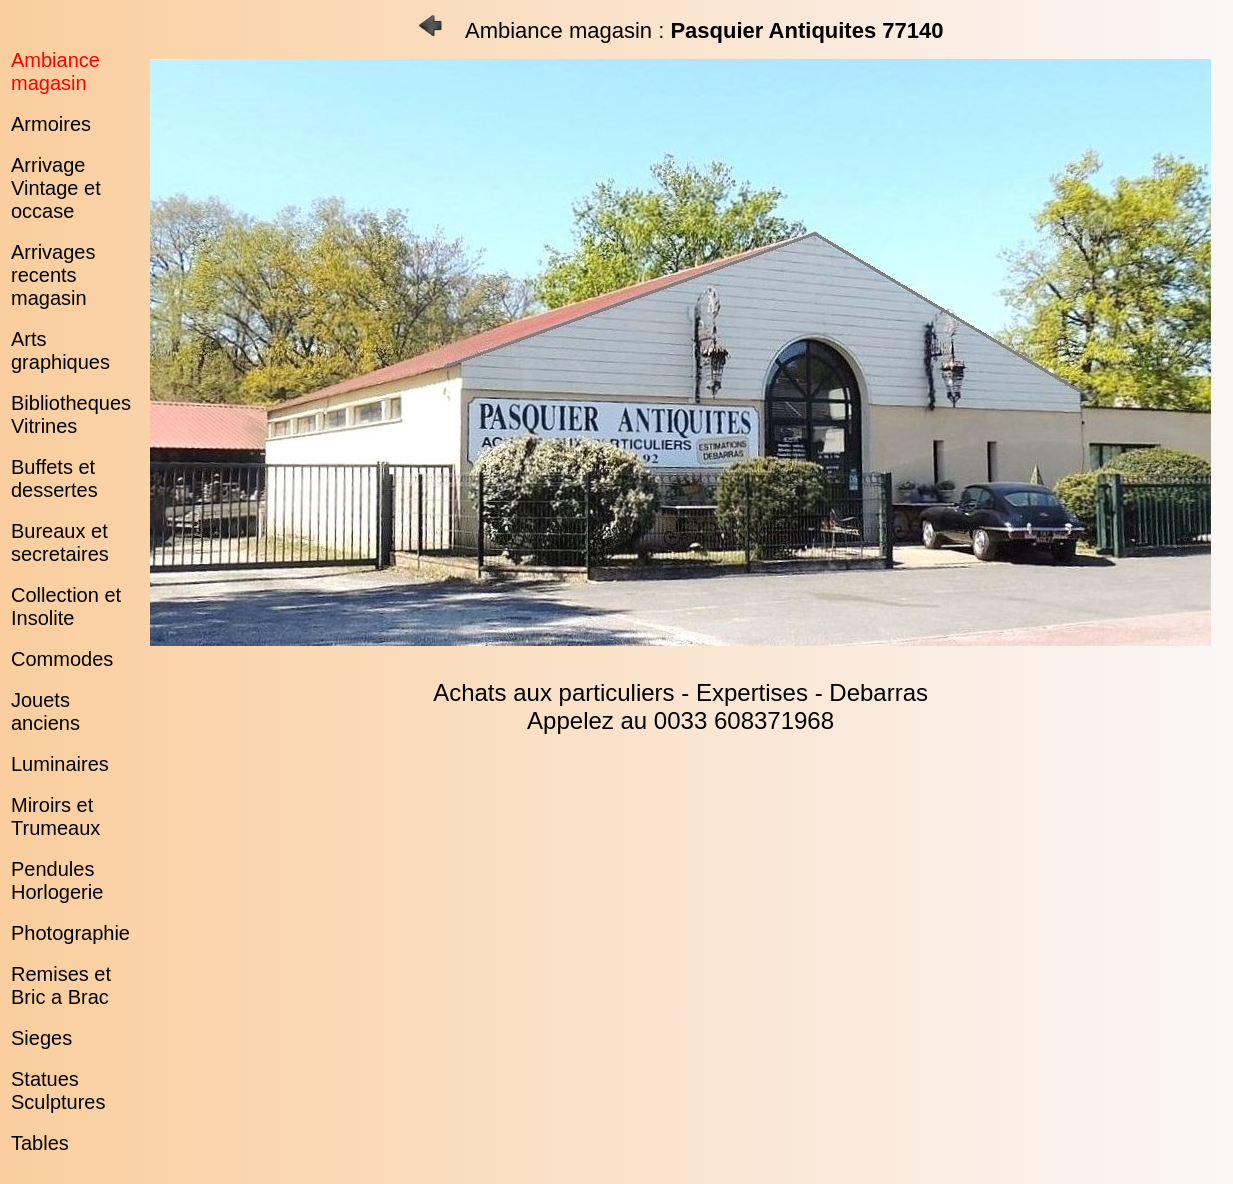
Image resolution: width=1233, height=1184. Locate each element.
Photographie (70, 933)
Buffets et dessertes (54, 478)
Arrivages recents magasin (53, 275)
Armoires (51, 124)
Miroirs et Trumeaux (55, 816)
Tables (40, 1143)
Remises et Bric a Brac (61, 985)
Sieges (41, 1038)
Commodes (62, 659)
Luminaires (60, 764)
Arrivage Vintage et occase (56, 188)
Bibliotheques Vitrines (71, 414)
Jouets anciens (45, 711)
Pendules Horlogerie (57, 880)
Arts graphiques (60, 350)
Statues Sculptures (58, 1090)
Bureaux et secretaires (60, 542)
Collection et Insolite (66, 606)
